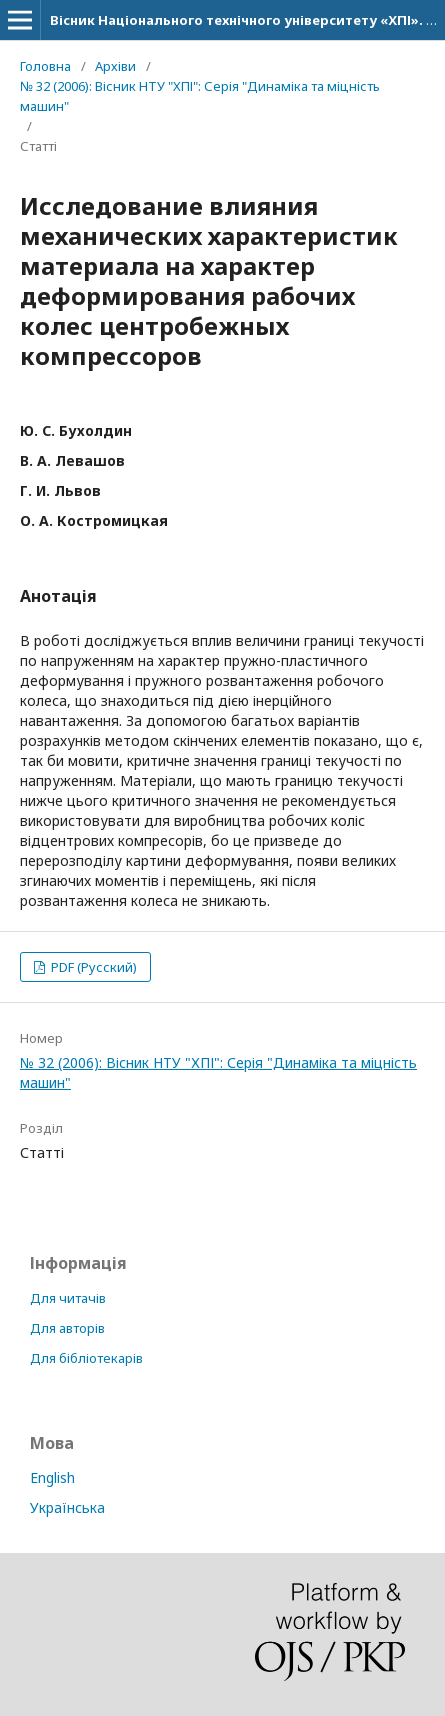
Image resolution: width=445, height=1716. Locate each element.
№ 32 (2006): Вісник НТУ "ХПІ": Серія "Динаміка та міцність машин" (200, 96)
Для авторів (67, 1328)
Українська (67, 1507)
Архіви (115, 66)
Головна (45, 66)
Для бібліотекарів (86, 1358)
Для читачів (68, 1298)
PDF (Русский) (92, 967)
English (52, 1477)
